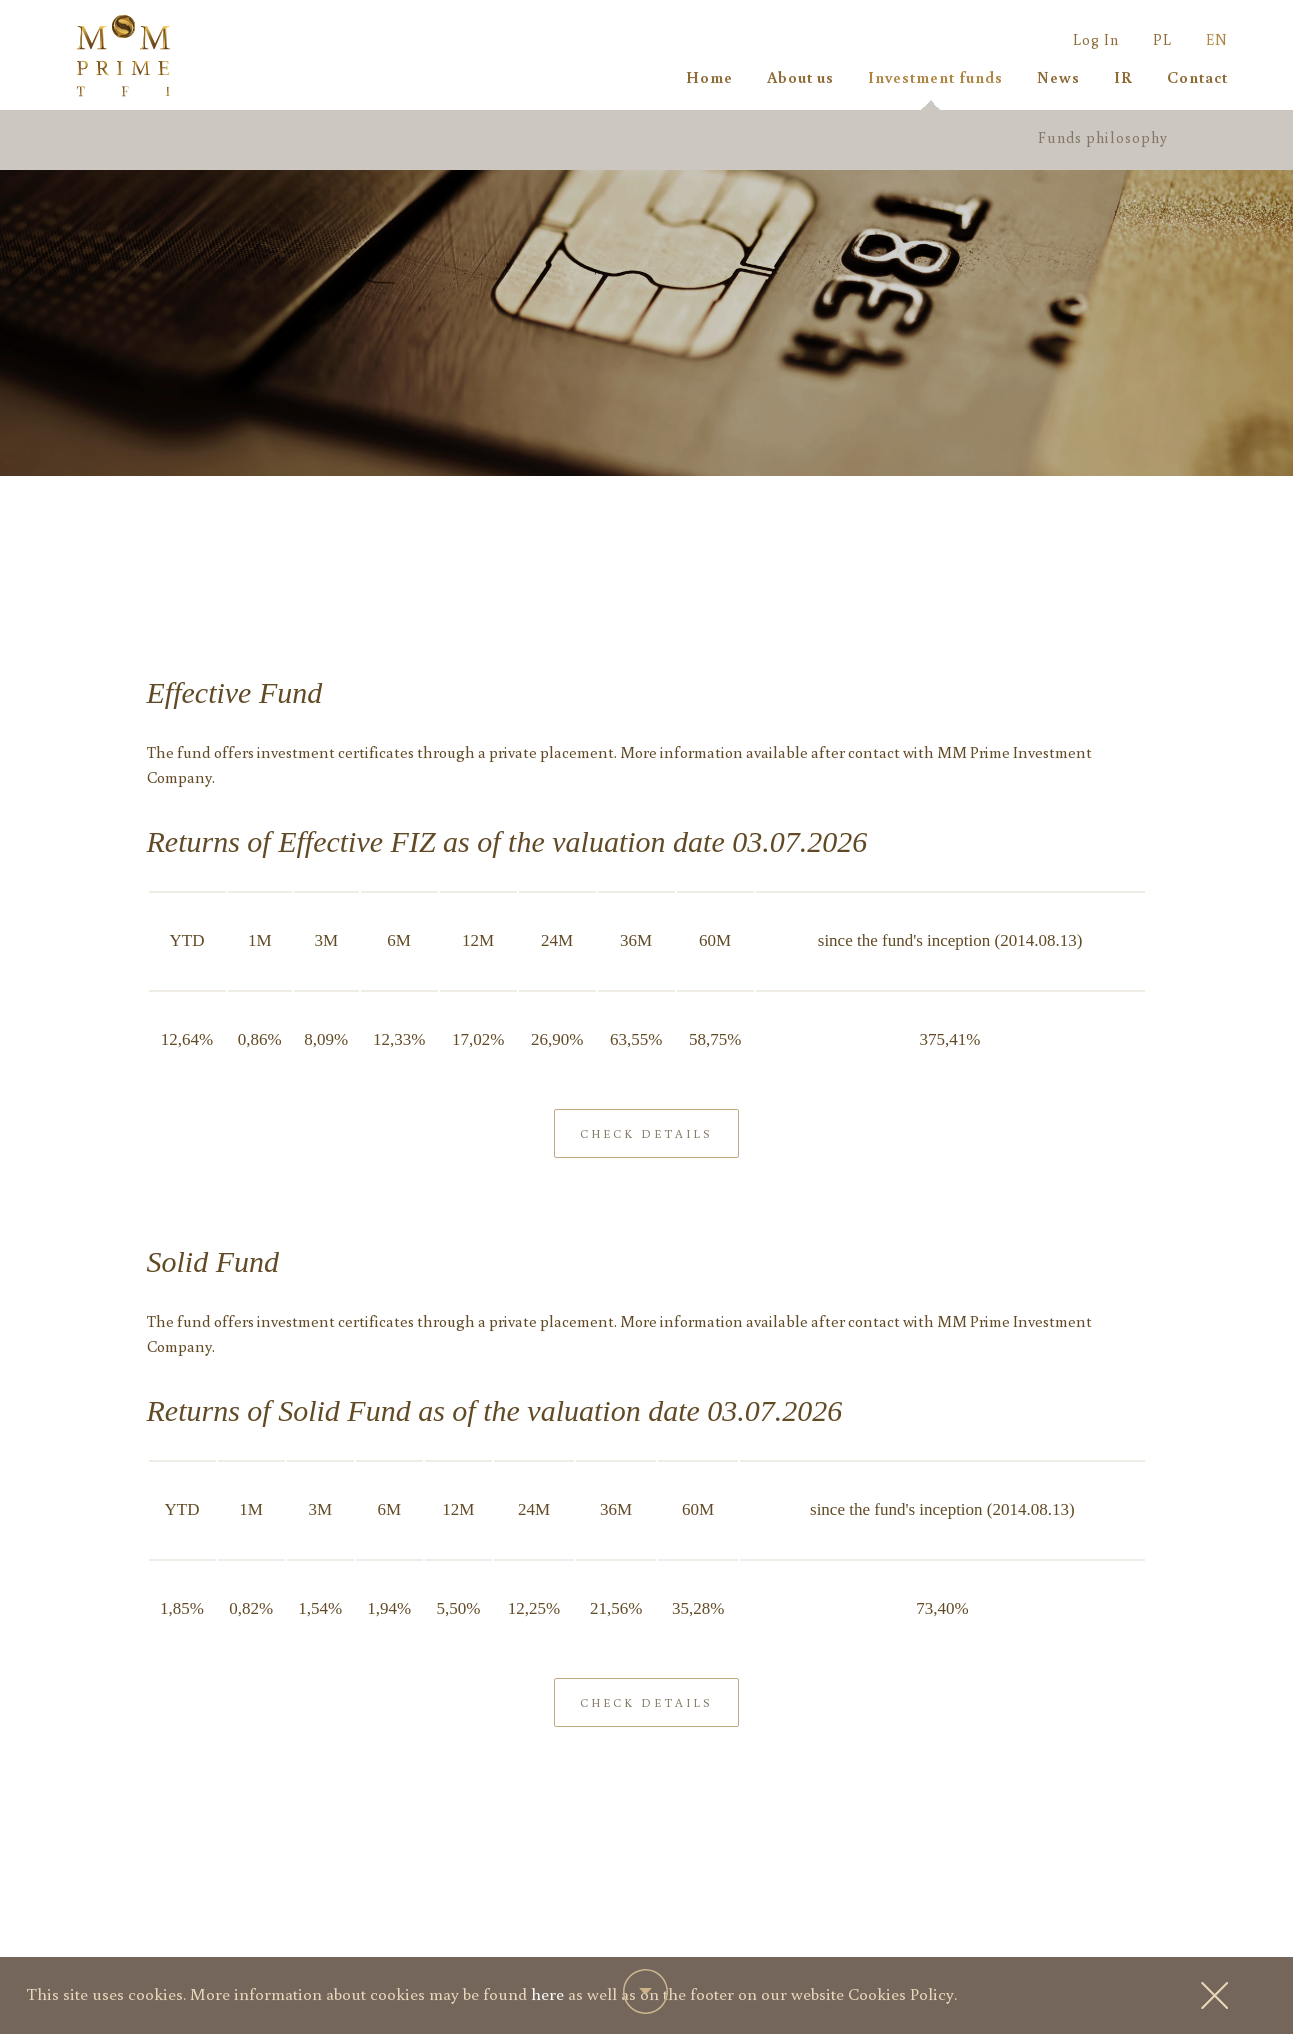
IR (1123, 77)
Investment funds (935, 77)
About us (800, 77)
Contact (1197, 77)
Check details (646, 1167)
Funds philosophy (1103, 137)
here (547, 1993)
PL (1162, 39)
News (1058, 77)
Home (709, 77)
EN (1217, 39)
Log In (1096, 39)
